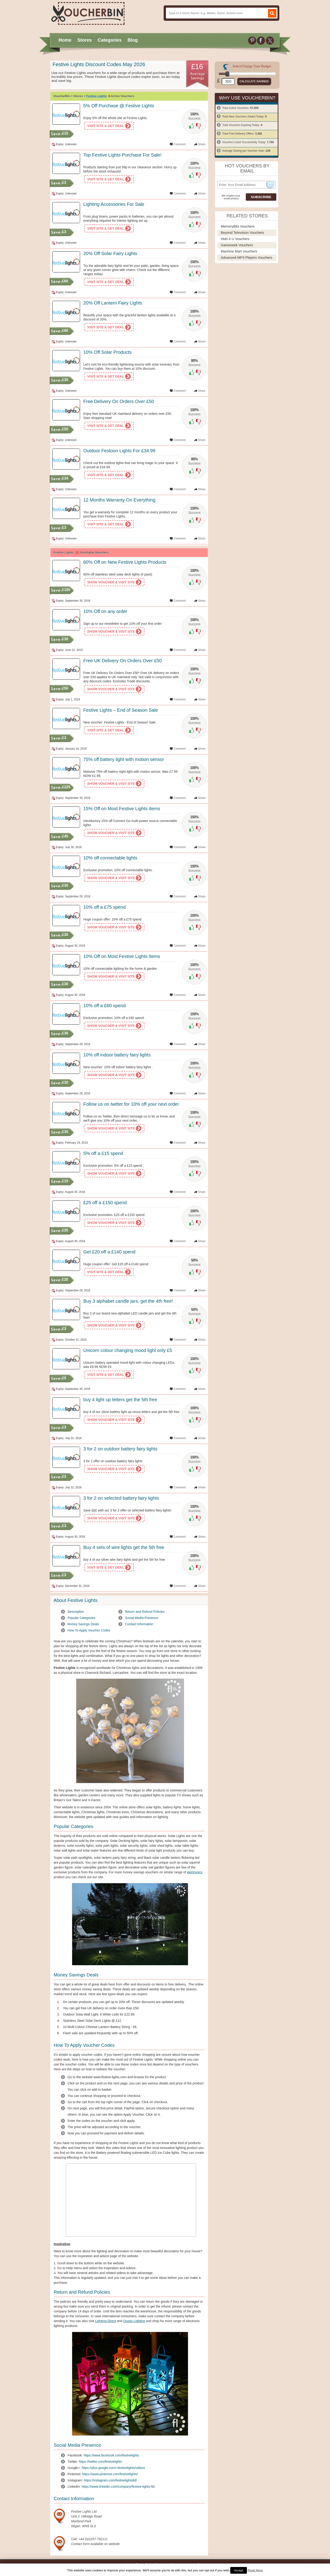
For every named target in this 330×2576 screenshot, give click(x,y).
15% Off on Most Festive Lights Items (121, 808)
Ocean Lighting (134, 2321)
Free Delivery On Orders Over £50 (118, 401)
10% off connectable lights (110, 857)
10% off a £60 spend (104, 1005)
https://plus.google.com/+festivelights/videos (113, 2468)
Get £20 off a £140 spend (109, 1251)
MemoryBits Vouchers (238, 226)
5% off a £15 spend (103, 1153)
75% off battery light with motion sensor (123, 759)
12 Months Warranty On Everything (119, 499)
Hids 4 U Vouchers (235, 239)
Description (76, 1611)
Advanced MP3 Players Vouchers (246, 257)
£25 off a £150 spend (105, 1202)
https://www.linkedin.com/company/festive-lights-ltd (118, 2486)
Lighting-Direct (105, 2321)
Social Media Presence (141, 1618)
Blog (133, 40)
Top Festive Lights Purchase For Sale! (122, 154)
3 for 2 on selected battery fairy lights (121, 1498)
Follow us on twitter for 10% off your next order (131, 1104)
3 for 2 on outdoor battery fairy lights (120, 1448)
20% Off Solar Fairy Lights (110, 253)
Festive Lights (96, 96)
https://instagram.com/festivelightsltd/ (110, 2480)
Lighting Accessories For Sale (113, 204)
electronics (194, 1872)
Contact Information (139, 1624)
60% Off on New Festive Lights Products (124, 562)
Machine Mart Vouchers (239, 251)
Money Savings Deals (83, 1624)
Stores (84, 40)
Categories (109, 40)
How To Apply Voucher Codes (89, 1630)
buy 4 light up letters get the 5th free (120, 1399)
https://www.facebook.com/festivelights (111, 2455)
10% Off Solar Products (107, 352)
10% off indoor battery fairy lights (117, 1054)
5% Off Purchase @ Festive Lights (118, 105)
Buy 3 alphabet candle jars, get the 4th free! (128, 1301)
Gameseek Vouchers (237, 245)
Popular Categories (81, 1618)
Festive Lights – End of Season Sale (120, 710)
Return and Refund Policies (144, 1611)
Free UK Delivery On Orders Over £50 (122, 660)
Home (65, 40)
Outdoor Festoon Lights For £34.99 (119, 450)
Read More (255, 2570)
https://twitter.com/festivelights (100, 2461)
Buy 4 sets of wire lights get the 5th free (123, 1547)
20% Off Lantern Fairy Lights (112, 302)
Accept (238, 2570)
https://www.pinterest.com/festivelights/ (110, 2474)
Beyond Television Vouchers (242, 232)
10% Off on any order (105, 611)
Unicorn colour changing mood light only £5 (127, 1350)
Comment (180, 144)
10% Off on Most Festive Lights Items (121, 956)
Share (201, 144)
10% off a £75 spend (104, 907)
